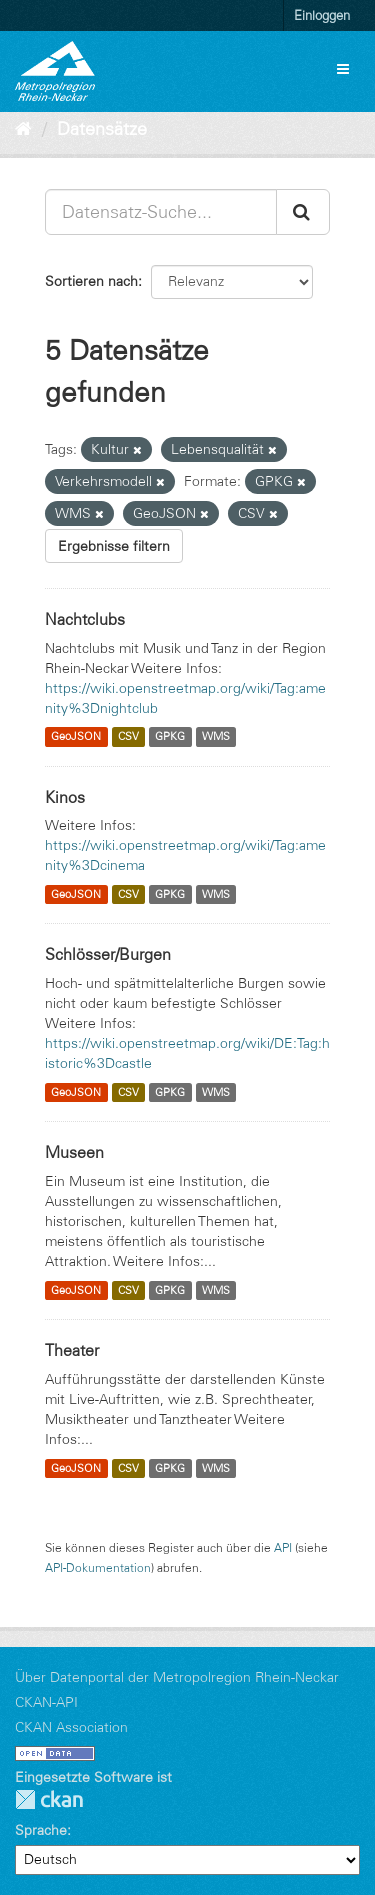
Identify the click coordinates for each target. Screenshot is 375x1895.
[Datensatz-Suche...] (161, 212)
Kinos (65, 797)
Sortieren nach (91, 281)
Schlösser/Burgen (108, 954)
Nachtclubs (85, 619)
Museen (74, 1152)
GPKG (170, 737)
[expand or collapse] (343, 69)
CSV (128, 737)
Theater (72, 1350)
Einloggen (322, 15)
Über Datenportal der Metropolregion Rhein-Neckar (177, 1677)
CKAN (49, 1799)
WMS (216, 737)
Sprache (41, 1830)
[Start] (23, 129)
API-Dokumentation (98, 1567)
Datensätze (102, 129)
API (283, 1547)
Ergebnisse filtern (114, 546)
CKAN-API (46, 1702)
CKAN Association (71, 1727)
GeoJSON (76, 737)
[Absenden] (303, 212)
